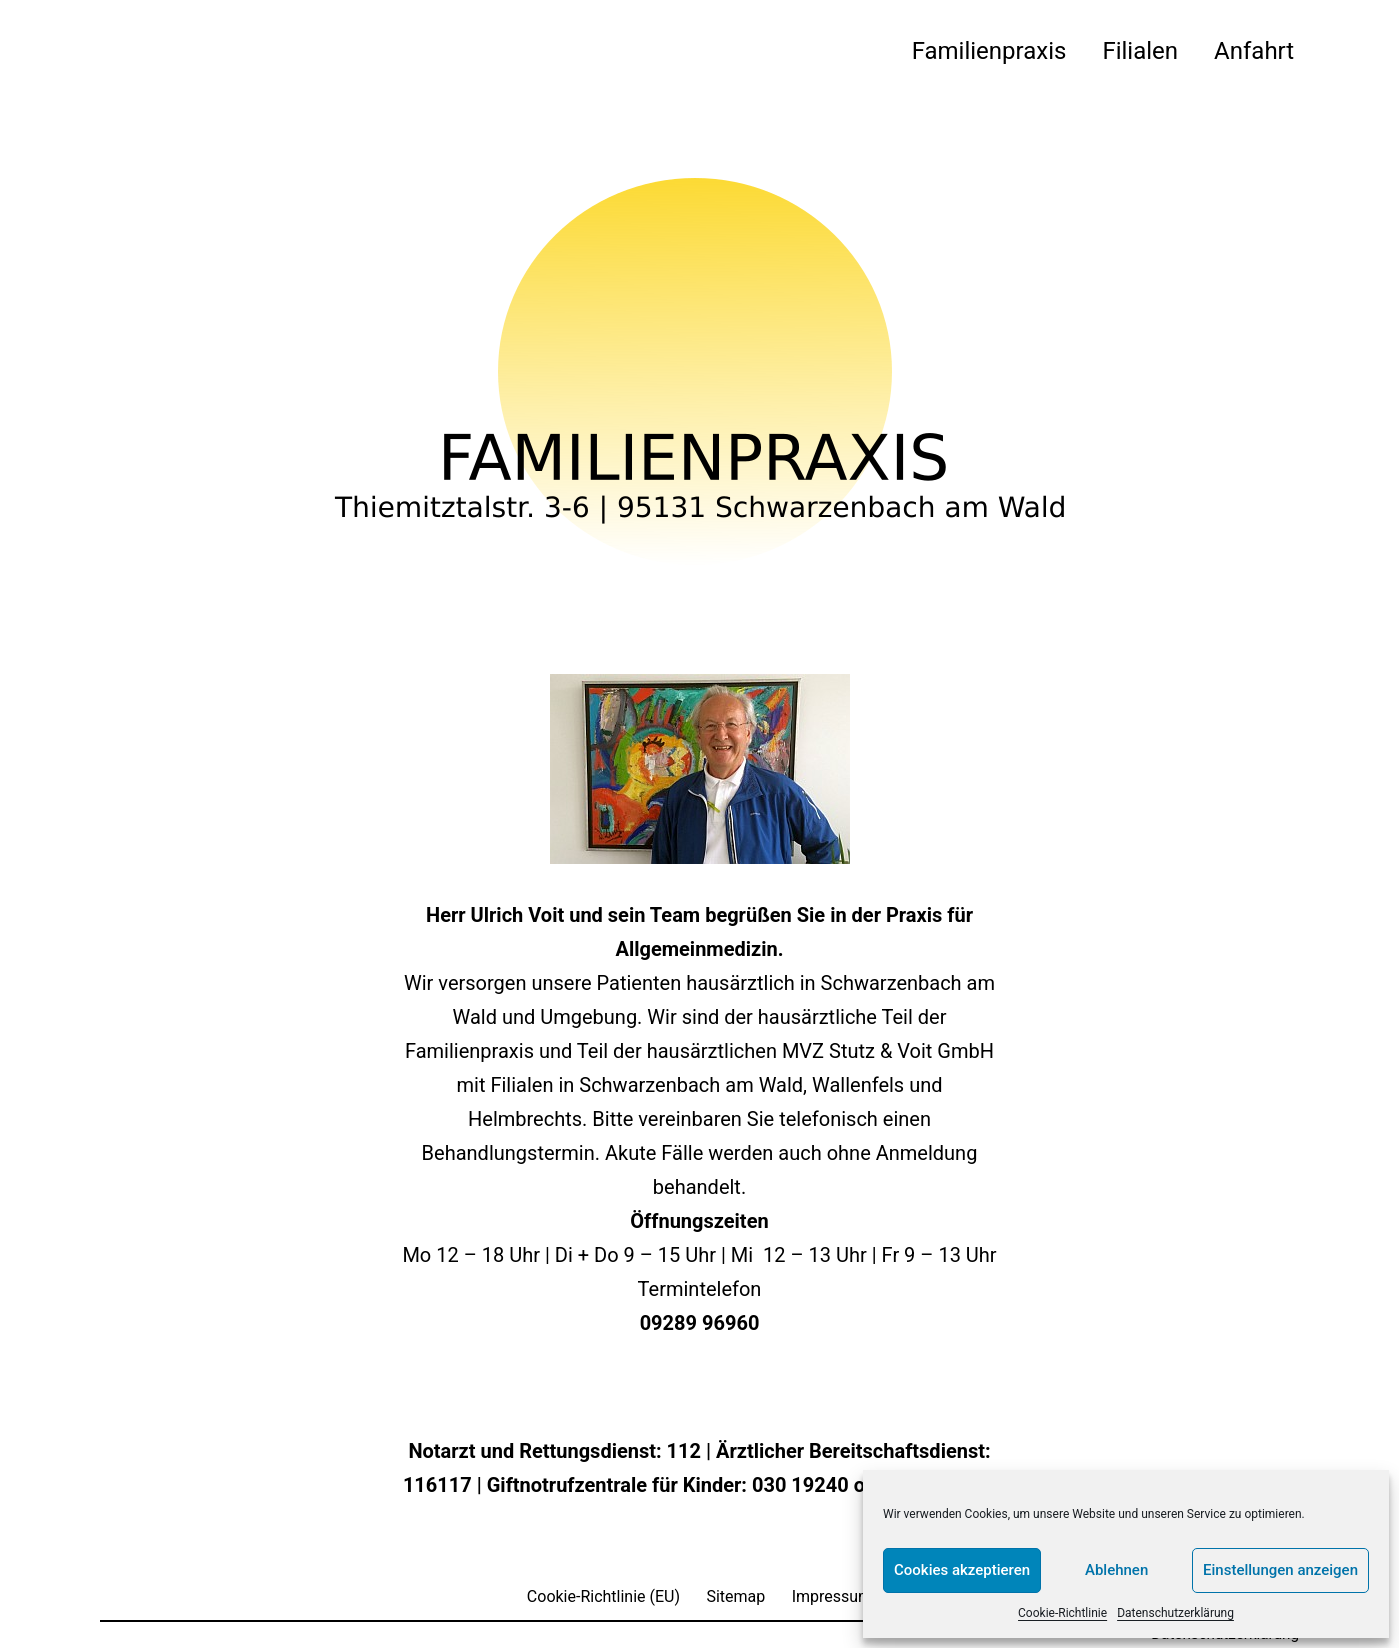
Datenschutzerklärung (1175, 1613)
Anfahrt (1254, 51)
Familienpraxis (989, 51)
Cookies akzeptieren (962, 1570)
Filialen (1140, 51)
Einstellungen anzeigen (1280, 1570)
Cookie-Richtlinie (1062, 1613)
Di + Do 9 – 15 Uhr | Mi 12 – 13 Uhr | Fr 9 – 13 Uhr (773, 1255)
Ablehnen (1116, 1570)
